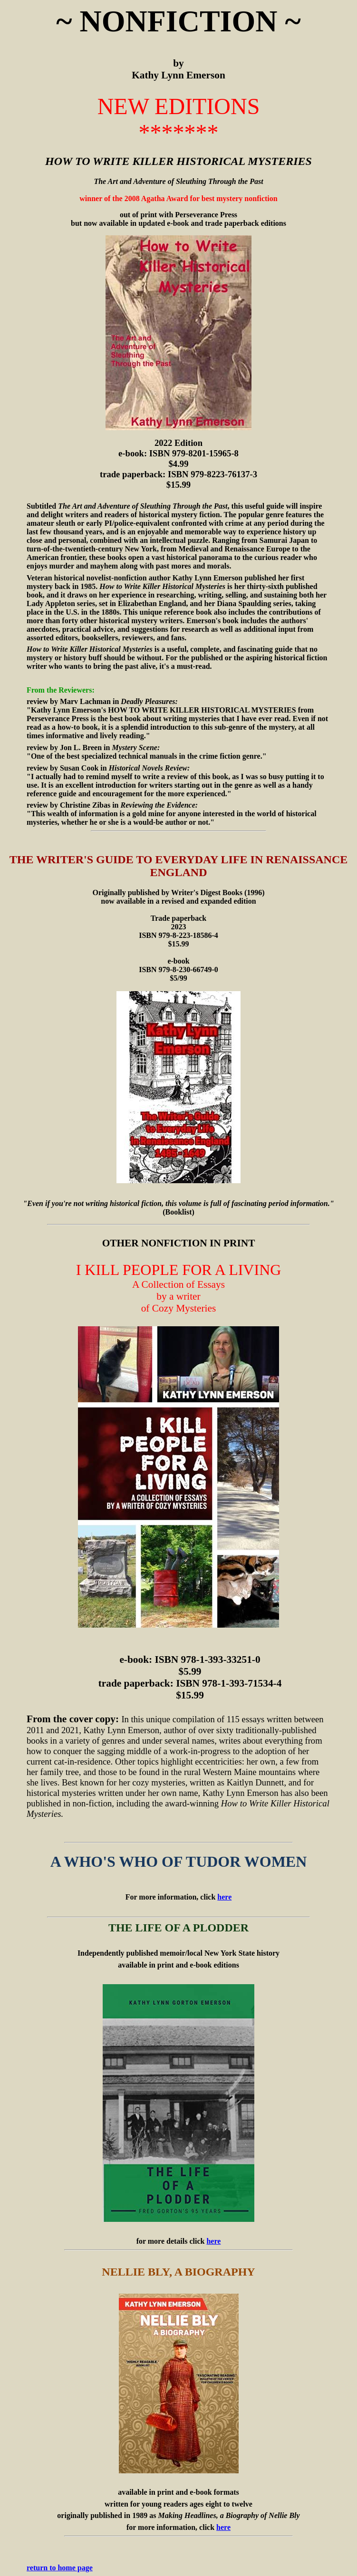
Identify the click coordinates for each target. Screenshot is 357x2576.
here (224, 1897)
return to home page (60, 2568)
